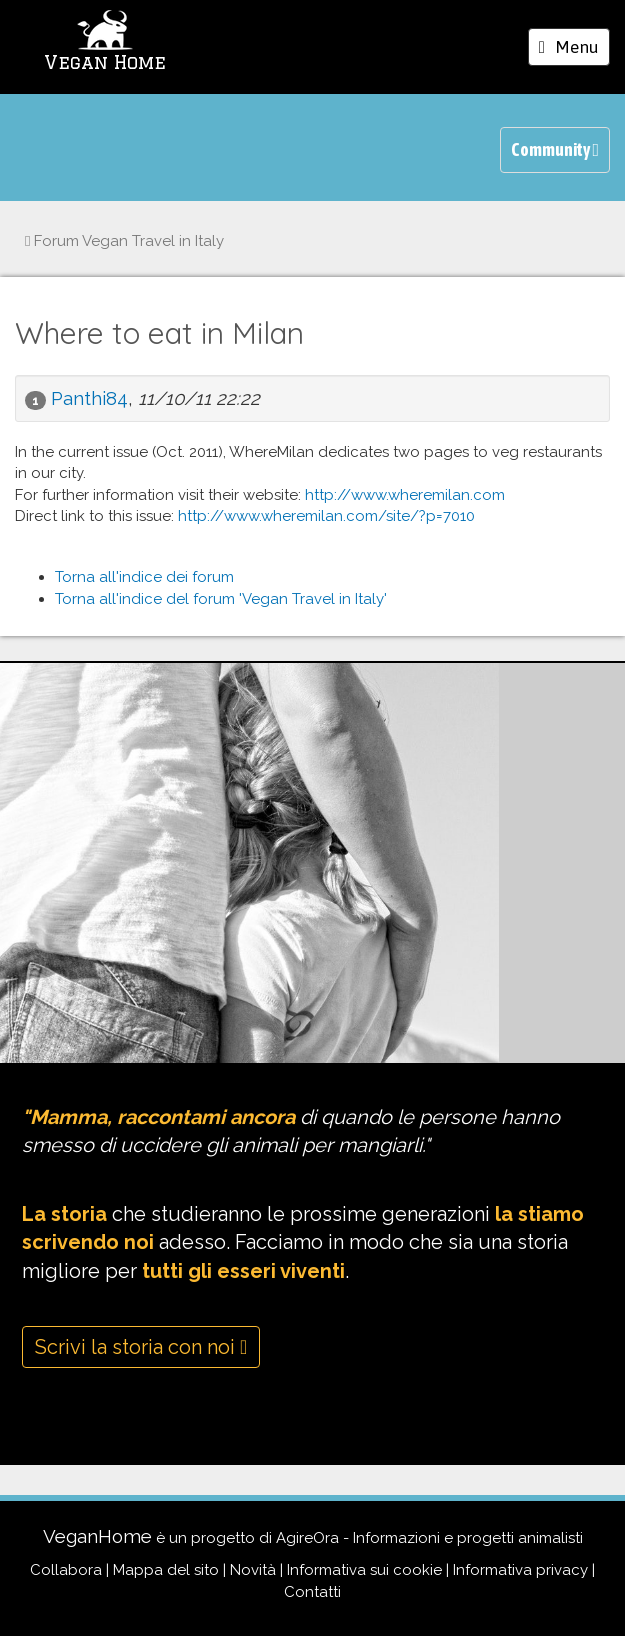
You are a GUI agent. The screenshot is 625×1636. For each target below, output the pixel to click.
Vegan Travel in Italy (124, 241)
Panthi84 (89, 398)
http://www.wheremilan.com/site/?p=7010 (326, 516)
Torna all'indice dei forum (144, 577)
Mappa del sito (166, 1570)
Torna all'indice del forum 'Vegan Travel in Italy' (221, 599)
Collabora (66, 1570)
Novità (253, 1570)
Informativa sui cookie (364, 1570)
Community (555, 149)
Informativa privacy (520, 1570)
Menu (574, 50)
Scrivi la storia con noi (141, 1347)
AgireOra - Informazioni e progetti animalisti (429, 1538)
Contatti (312, 1592)
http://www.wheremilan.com (405, 495)
